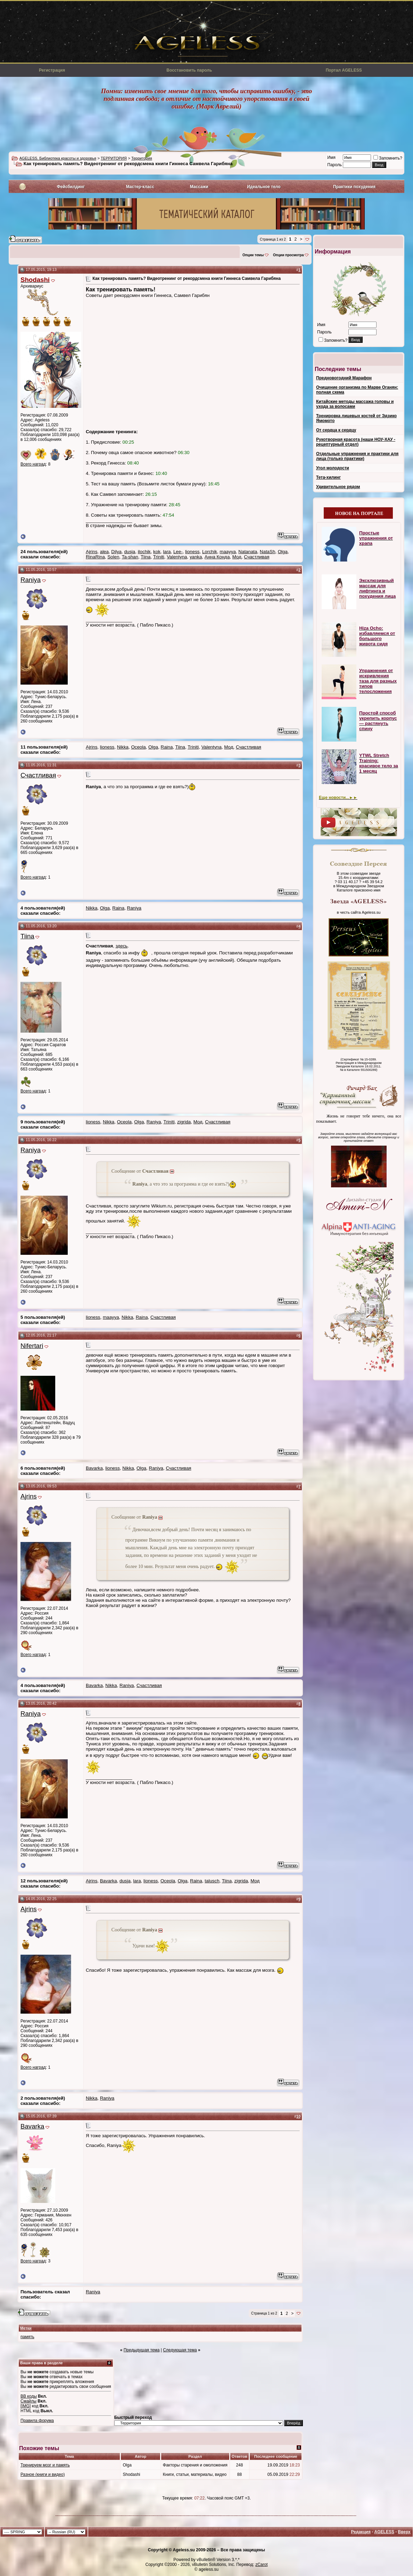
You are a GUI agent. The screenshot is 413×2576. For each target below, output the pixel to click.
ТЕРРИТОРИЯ (114, 158)
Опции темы (253, 255)
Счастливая (256, 556)
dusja (129, 551)
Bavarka (94, 1468)
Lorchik (209, 551)
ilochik (144, 551)
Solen (113, 556)
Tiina (145, 556)
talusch (212, 1880)
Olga (283, 551)
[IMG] (25, 2406)
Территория (141, 158)
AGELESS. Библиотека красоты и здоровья (57, 158)
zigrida (184, 1121)
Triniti (158, 556)
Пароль (334, 164)
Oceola (138, 747)
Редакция (360, 2531)
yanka (196, 556)
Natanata (247, 551)
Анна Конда (217, 556)
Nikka (123, 747)
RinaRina (95, 556)
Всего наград (33, 464)
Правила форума (37, 2420)
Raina (167, 747)
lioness (192, 551)
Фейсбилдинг (71, 186)
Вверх (404, 2531)
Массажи (199, 186)
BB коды (28, 2396)
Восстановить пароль (189, 70)
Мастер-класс (140, 186)
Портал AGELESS (344, 70)
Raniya (30, 579)
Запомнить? (387, 158)
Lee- (178, 551)
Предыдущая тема (142, 2350)
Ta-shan (130, 556)
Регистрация (52, 70)
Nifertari (31, 1345)
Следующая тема (180, 2350)
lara (167, 551)
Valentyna (177, 556)
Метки (26, 2328)
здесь (122, 945)
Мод (236, 556)
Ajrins (91, 551)
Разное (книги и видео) (42, 2474)
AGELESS (384, 2531)
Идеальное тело (264, 186)
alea (104, 551)
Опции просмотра (288, 255)
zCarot (261, 2564)
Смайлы (28, 2401)
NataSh (267, 551)
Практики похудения (354, 186)
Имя (331, 157)
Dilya (116, 551)
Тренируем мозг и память (45, 2465)
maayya (228, 551)
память (27, 2336)
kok (156, 551)
